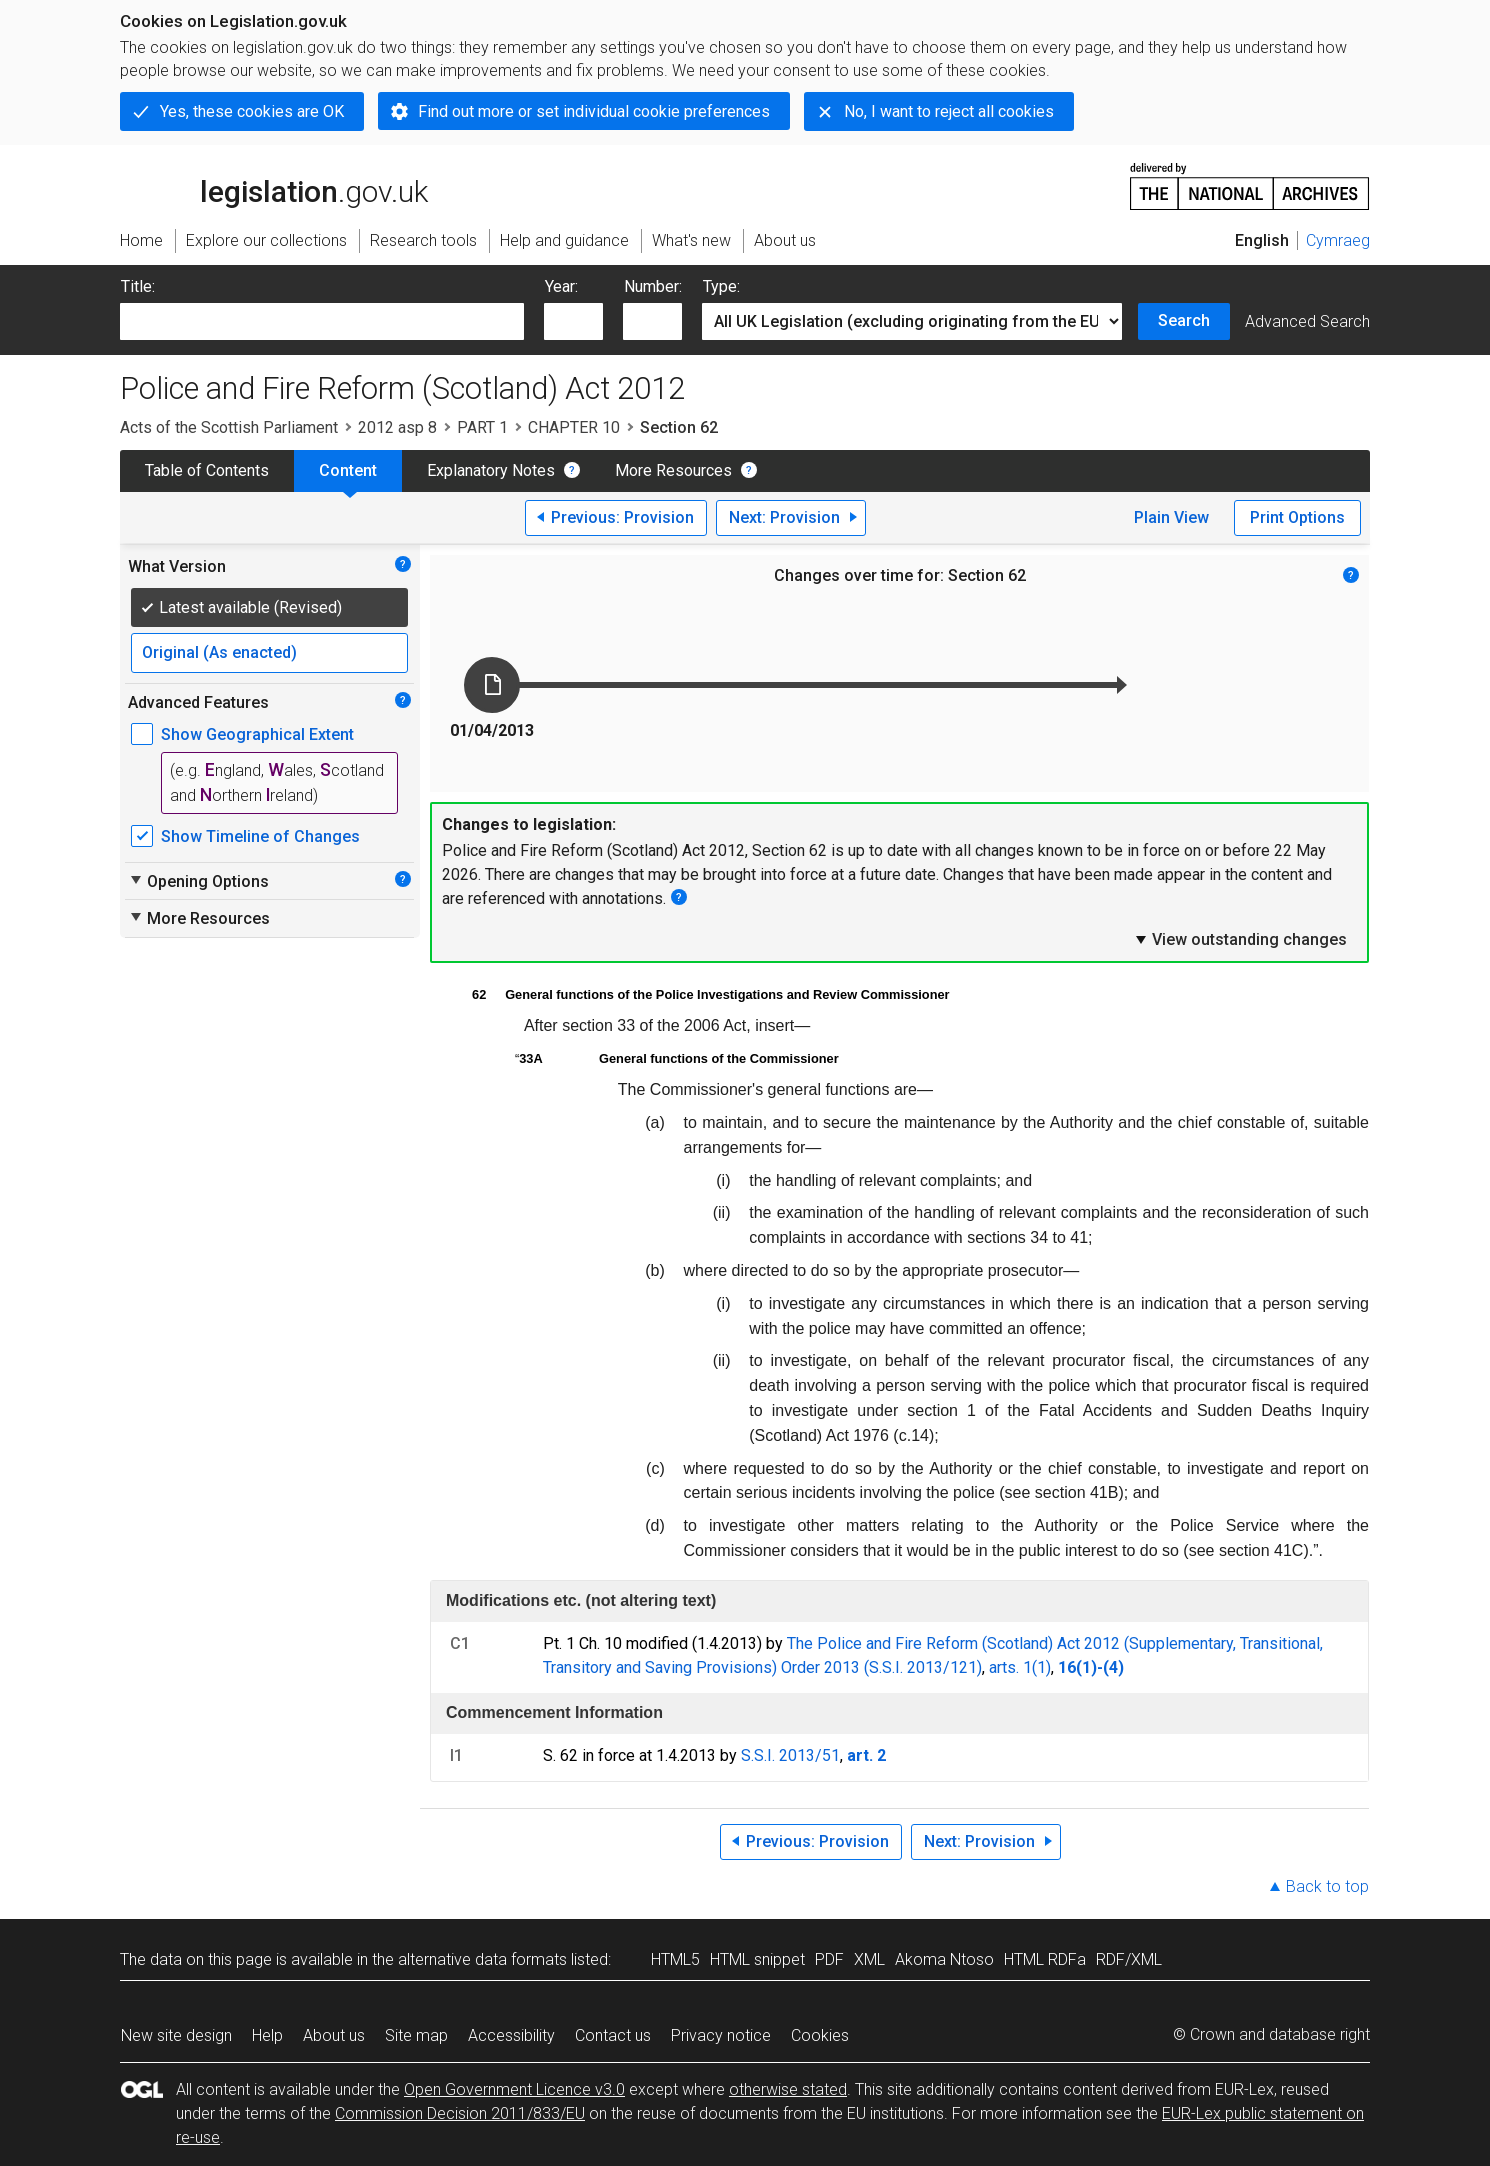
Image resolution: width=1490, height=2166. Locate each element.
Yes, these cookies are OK (252, 111)
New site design (176, 2035)
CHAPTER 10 (574, 427)
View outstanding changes (1240, 939)
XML (869, 1959)
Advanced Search (1307, 321)
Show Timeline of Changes (260, 836)
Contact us (613, 2035)
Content (348, 470)
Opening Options (198, 881)
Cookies (820, 2035)
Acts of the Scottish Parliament (229, 427)
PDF (829, 1959)
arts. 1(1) (1020, 1667)
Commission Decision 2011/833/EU (460, 2113)
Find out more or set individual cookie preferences (594, 111)
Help (267, 2035)
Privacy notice (721, 2035)
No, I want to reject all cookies (949, 111)
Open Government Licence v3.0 (514, 2089)
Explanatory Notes (491, 470)
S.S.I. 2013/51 (790, 1755)
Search (1184, 320)
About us (334, 2035)
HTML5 (675, 1959)
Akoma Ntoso (944, 1959)
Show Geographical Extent (257, 734)
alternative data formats (482, 1959)
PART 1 (482, 427)
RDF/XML (1129, 1959)
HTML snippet (757, 1959)
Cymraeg (1338, 240)
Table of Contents (207, 470)
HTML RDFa (1045, 1959)
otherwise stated (788, 2089)
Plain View (1171, 517)
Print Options (1297, 517)
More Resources (673, 470)
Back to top (1327, 1886)
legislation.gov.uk (274, 185)
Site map (416, 2035)
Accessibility (511, 2035)
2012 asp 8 (397, 427)
